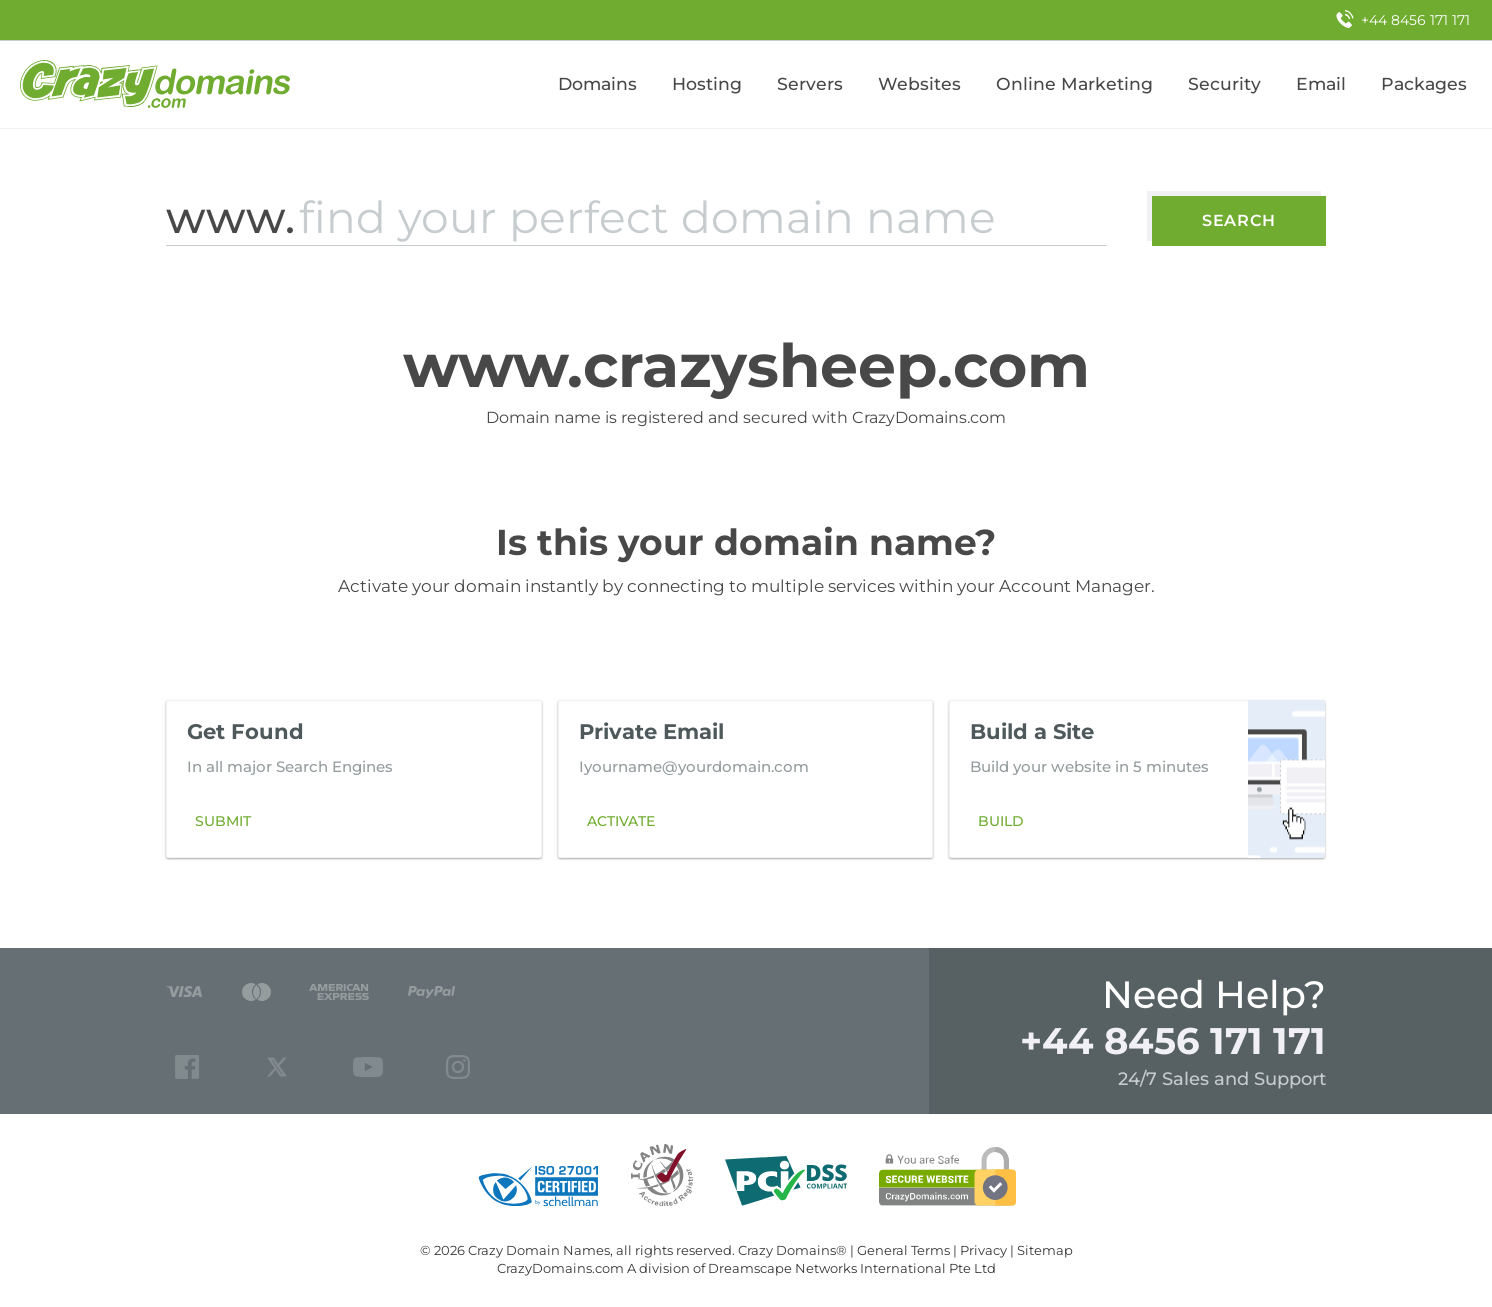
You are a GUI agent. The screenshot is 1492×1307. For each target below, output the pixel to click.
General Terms (903, 1250)
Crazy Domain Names (539, 1250)
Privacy (983, 1250)
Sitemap (1045, 1250)
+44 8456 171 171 (1173, 1040)
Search (1239, 220)
